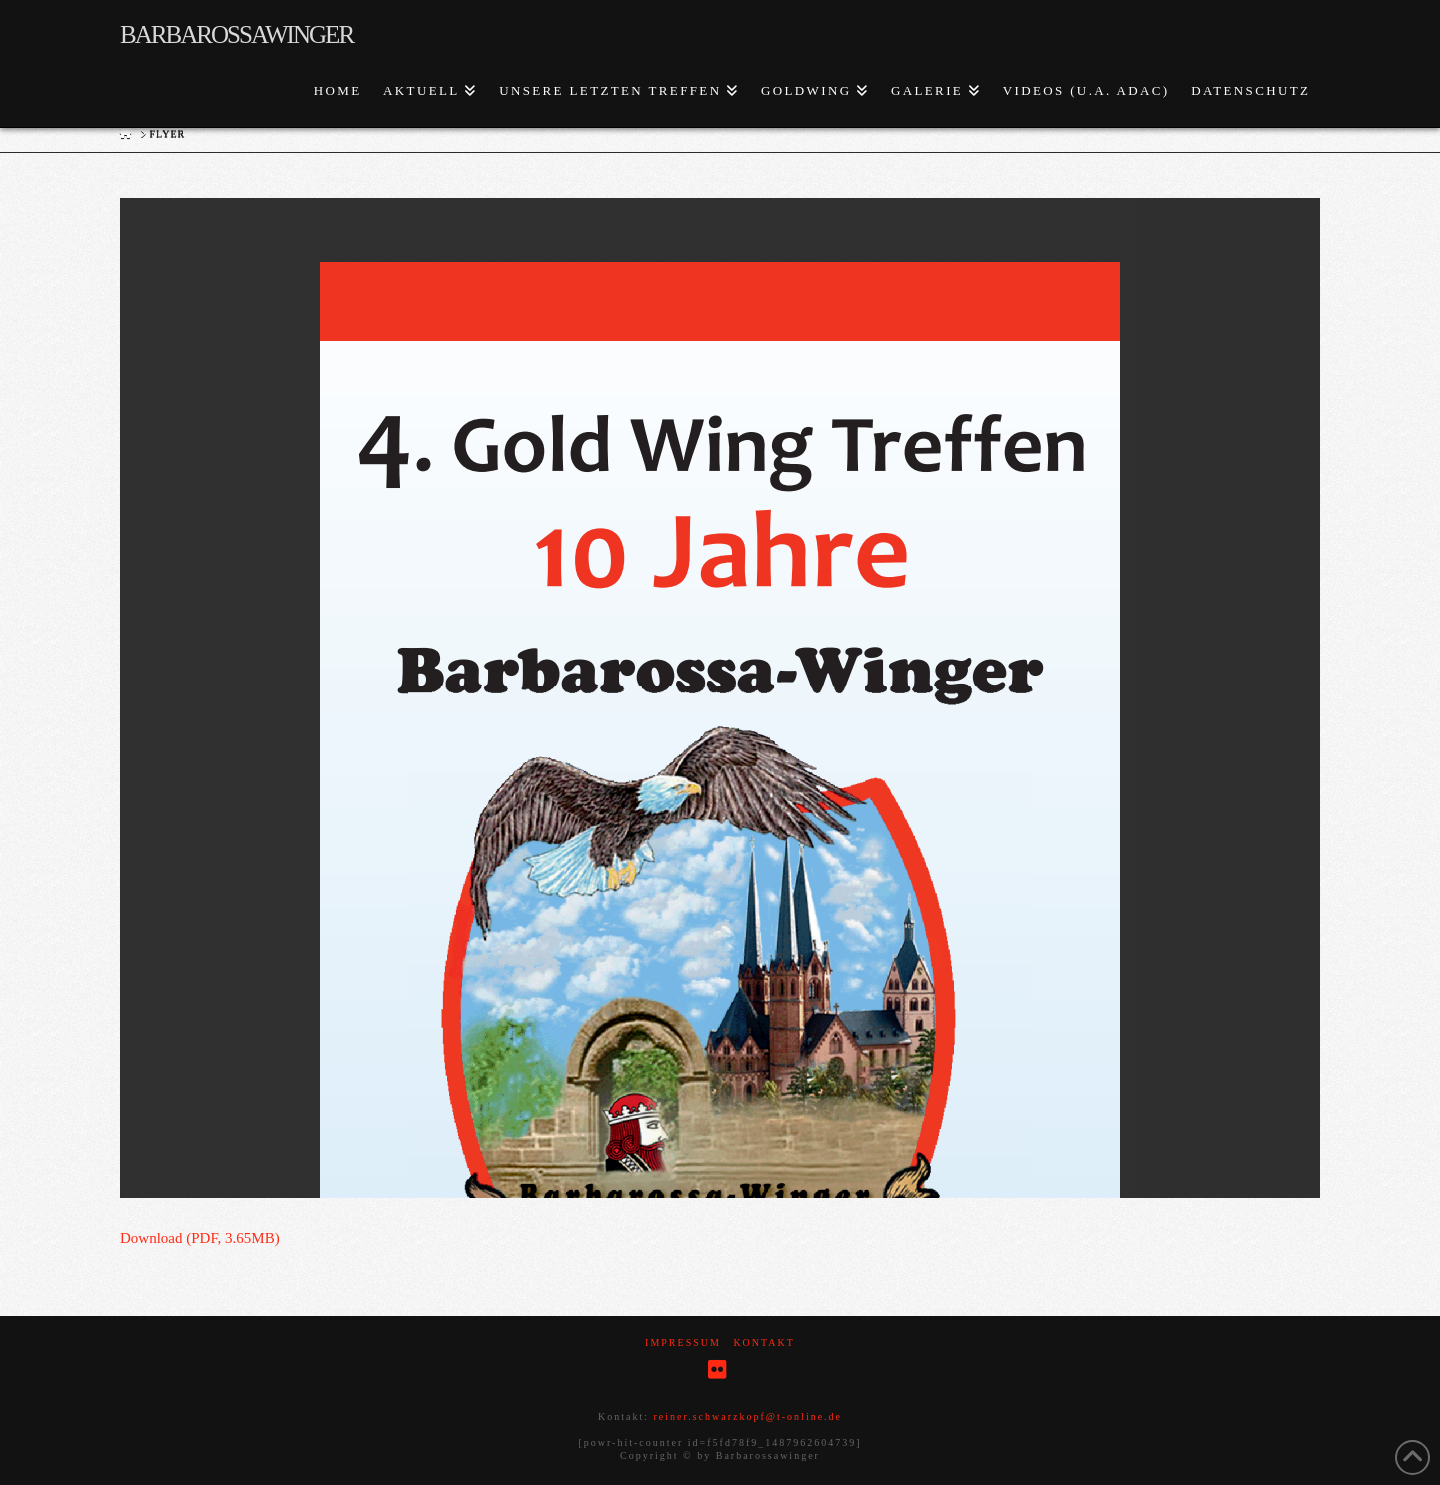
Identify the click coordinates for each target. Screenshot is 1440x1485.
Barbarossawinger (236, 34)
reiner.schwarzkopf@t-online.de (747, 1416)
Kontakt (764, 1342)
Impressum (683, 1342)
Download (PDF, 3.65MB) (200, 1238)
